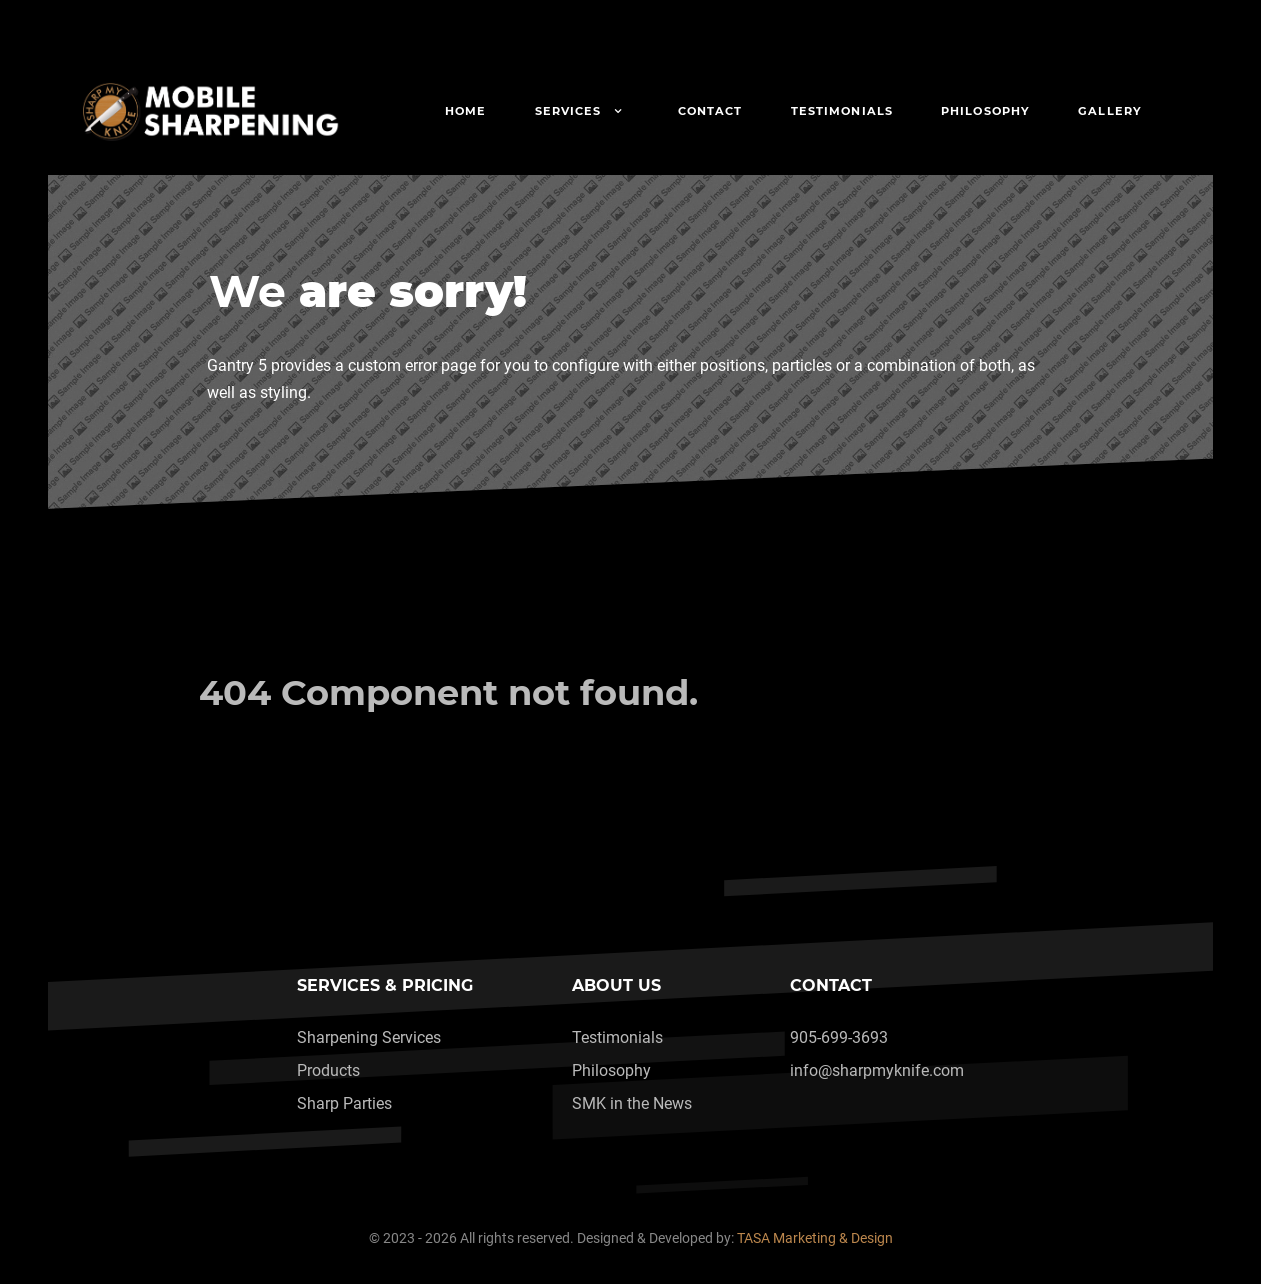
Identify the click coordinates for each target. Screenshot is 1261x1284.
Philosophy (611, 1070)
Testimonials (617, 1037)
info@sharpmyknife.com (877, 1070)
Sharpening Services (369, 1037)
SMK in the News (632, 1103)
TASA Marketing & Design (815, 1238)
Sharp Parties (344, 1103)
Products (328, 1070)
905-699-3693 (839, 1037)
